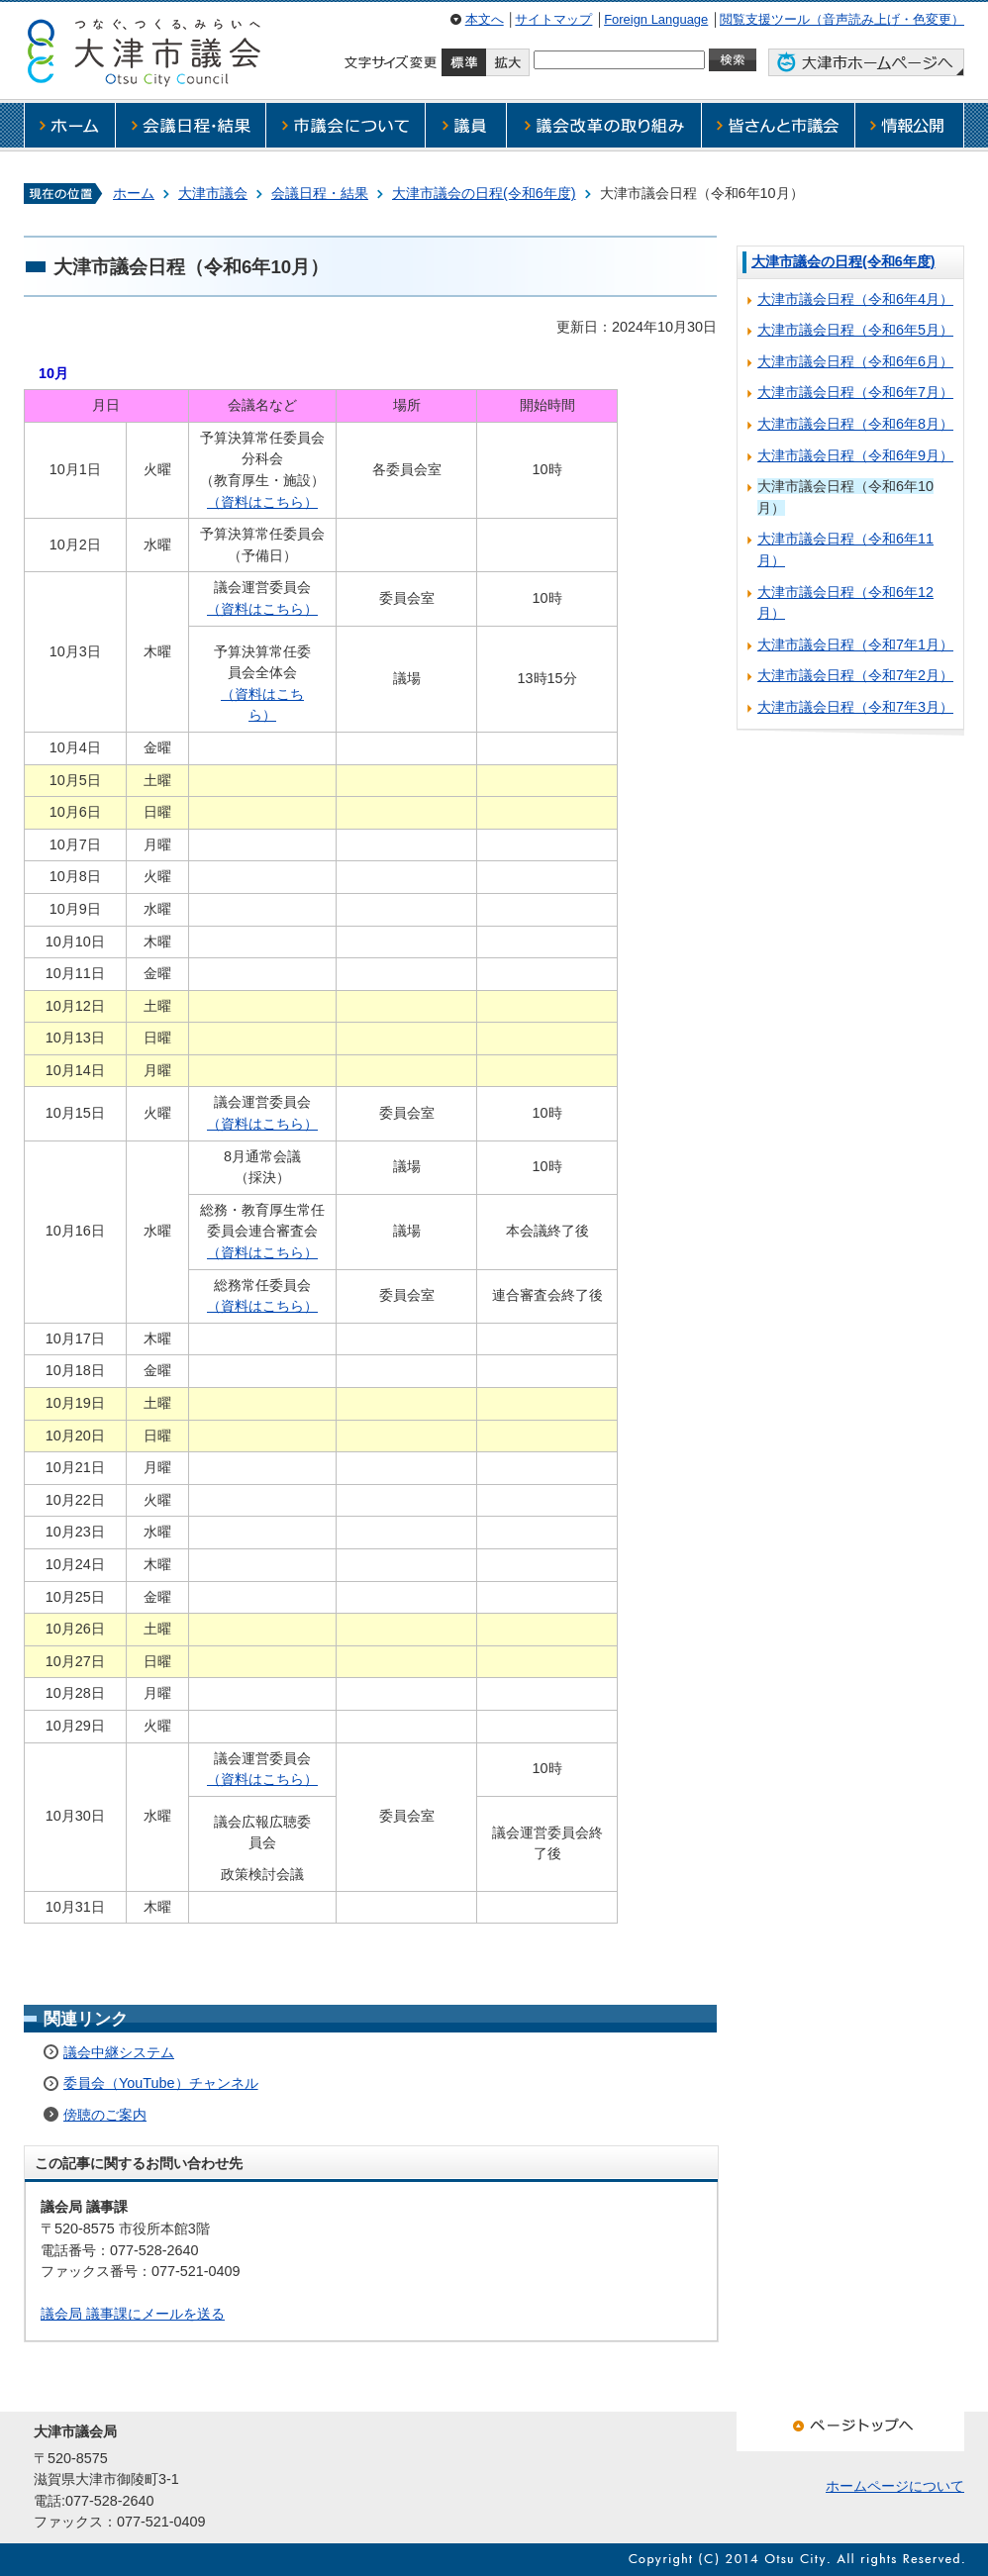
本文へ (484, 19)
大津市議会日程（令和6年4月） (855, 299)
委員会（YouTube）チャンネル (160, 2083)
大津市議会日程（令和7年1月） (855, 644)
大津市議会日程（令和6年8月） (855, 424)
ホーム (133, 193)
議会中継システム (118, 2052)
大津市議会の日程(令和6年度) (484, 193)
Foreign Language (656, 19)
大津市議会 (212, 193)
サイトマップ (553, 19)
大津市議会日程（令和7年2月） (855, 675)
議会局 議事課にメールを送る (133, 2314)
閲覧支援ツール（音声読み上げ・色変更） (842, 19)
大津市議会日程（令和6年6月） (855, 361)
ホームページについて (895, 2486)
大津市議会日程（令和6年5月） (855, 330)
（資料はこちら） (262, 502)
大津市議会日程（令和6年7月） (855, 392)
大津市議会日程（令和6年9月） (855, 455)
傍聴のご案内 (105, 2115)
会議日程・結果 (319, 193)
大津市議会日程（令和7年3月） (855, 707)
